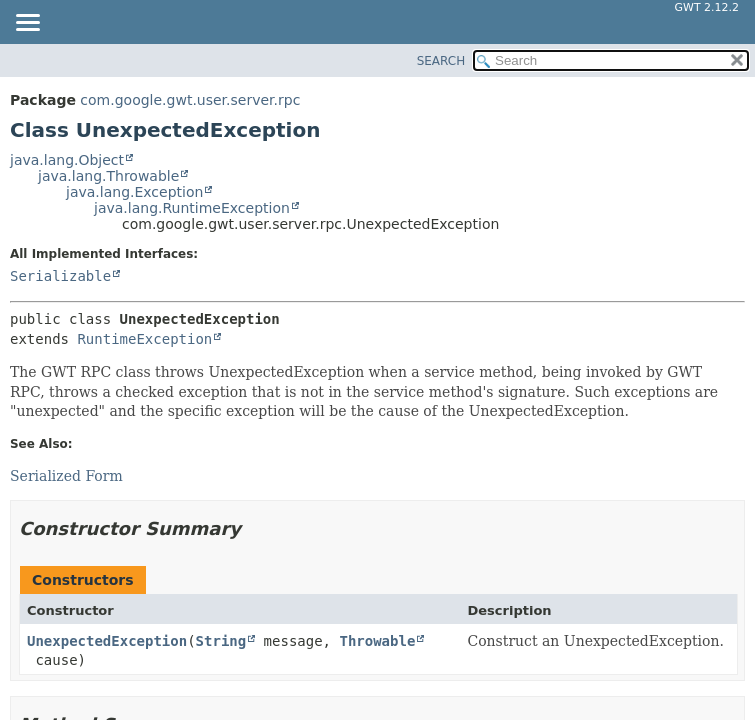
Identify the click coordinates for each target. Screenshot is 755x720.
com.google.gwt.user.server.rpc (190, 100)
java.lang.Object (67, 160)
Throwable (377, 641)
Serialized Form (66, 476)
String (221, 641)
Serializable (60, 276)
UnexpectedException (107, 641)
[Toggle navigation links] (27, 24)
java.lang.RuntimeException (192, 208)
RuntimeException (144, 339)
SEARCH (441, 61)
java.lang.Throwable (108, 176)
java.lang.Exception (134, 192)
